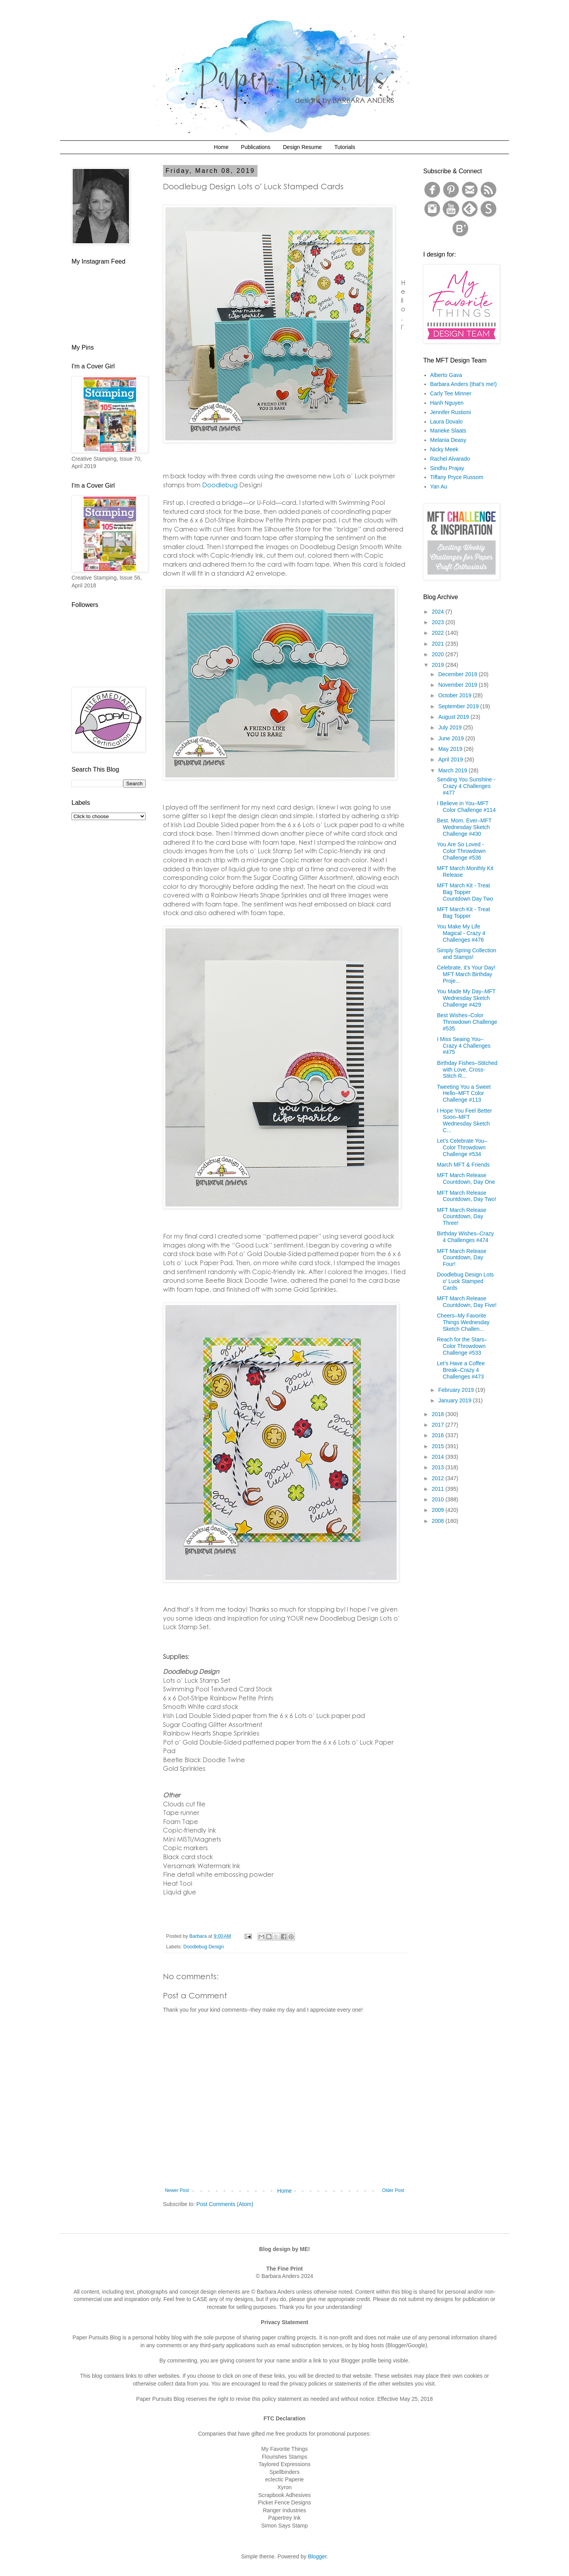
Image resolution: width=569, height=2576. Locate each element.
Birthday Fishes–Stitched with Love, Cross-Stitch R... (467, 1069)
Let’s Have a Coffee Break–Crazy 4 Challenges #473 (461, 1370)
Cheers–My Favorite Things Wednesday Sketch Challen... (463, 1322)
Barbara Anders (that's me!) (463, 384)
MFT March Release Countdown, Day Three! (462, 1216)
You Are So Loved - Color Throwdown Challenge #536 (461, 851)
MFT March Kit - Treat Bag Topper (463, 912)
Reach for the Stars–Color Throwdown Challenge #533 (462, 1346)
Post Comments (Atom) (225, 2204)
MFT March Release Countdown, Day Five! (467, 1301)
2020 (439, 654)
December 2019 (458, 674)
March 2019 (453, 770)
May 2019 (450, 749)
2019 (439, 665)
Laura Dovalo (446, 421)
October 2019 (455, 695)
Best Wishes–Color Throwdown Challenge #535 (467, 1022)
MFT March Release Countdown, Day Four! (462, 1257)
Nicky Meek (444, 449)
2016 (439, 1435)
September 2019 (459, 706)
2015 (439, 1446)
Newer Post (177, 2190)
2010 (439, 1499)
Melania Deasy (448, 440)
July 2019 (450, 727)
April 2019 (451, 759)
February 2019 (456, 1390)
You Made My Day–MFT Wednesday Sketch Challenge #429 (466, 998)
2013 (439, 1467)
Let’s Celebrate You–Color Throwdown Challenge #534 (462, 1147)
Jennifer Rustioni (450, 412)
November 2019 (458, 685)
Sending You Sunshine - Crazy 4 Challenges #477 (466, 786)
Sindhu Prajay (447, 468)
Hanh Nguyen (447, 403)
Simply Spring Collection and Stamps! (466, 953)
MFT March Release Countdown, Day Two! (466, 1196)
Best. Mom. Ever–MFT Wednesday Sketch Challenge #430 (464, 827)
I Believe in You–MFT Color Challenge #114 (466, 806)
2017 (439, 1425)
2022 (439, 633)
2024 (439, 612)
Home (221, 147)
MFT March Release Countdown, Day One (466, 1178)
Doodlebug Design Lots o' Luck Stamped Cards (465, 1281)
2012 (439, 1478)
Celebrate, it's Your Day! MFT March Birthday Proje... (466, 974)
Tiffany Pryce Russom (456, 477)
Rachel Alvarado (450, 459)
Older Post (393, 2190)
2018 (439, 1414)
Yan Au (438, 486)
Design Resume (302, 147)
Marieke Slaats (448, 430)
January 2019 (455, 1400)
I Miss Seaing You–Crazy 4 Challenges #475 (463, 1046)
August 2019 (454, 717)
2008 (439, 1521)
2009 (439, 1510)
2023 (439, 622)
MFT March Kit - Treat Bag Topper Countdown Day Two (465, 892)
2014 (439, 1457)
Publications (256, 147)
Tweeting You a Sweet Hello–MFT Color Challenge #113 (464, 1093)
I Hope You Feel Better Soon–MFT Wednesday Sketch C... (464, 1120)
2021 (439, 644)
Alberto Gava (446, 375)
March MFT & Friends (463, 1164)
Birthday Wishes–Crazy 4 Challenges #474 (465, 1236)
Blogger (317, 2556)
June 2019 (451, 738)
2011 (439, 1489)
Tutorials (344, 147)
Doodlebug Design (203, 1947)
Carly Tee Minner (451, 393)
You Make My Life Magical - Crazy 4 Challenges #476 (461, 933)
